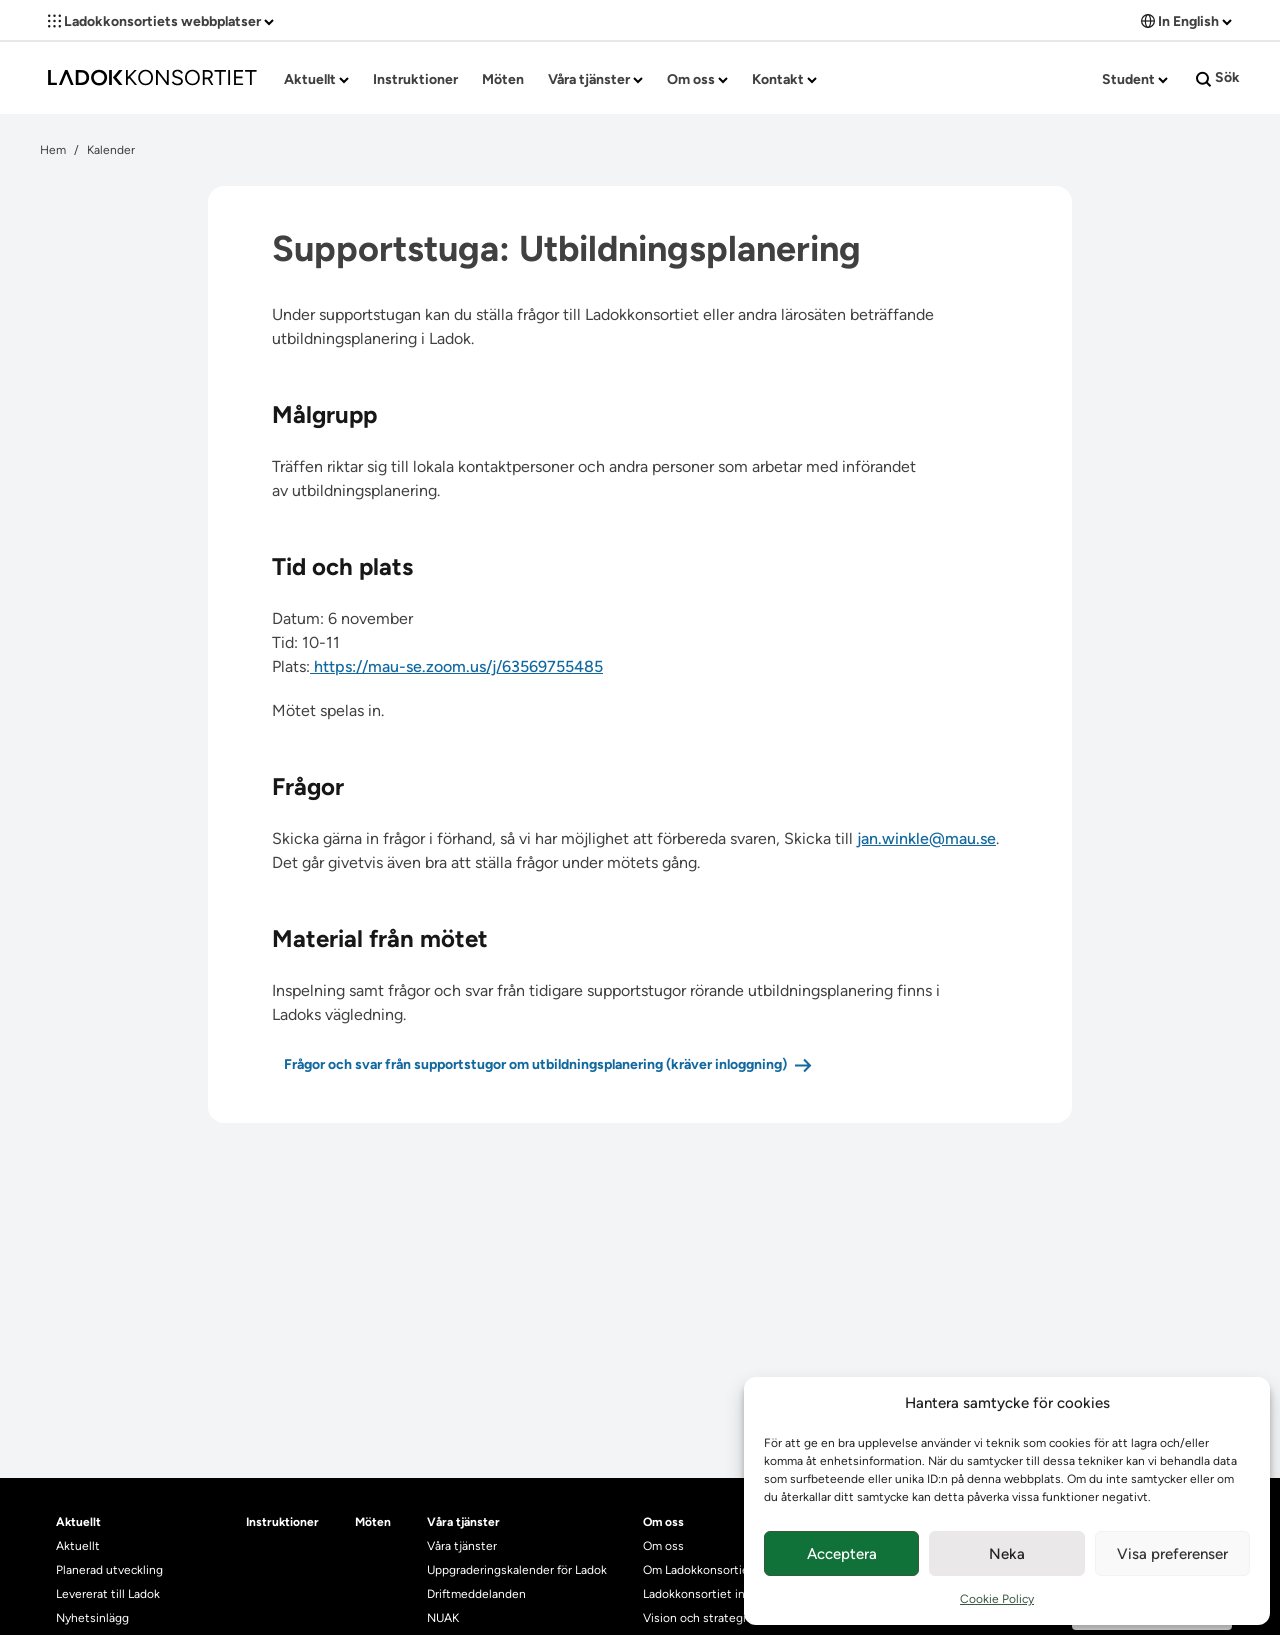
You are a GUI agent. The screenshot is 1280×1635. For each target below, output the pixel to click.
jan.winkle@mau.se (926, 838)
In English (1186, 21)
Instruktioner (415, 79)
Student (1135, 79)
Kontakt (784, 79)
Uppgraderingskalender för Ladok (517, 1570)
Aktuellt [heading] (78, 1522)
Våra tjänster (595, 79)
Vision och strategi (694, 1618)
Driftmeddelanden (476, 1594)
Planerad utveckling (109, 1570)
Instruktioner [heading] (282, 1522)
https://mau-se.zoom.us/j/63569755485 (456, 666)
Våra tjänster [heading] (463, 1522)
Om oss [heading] (663, 1522)
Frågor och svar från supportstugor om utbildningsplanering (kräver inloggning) (535, 1064)
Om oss (697, 79)
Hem (53, 150)
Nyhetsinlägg (92, 1618)
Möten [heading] (373, 1522)
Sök (1218, 78)
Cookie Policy (997, 1599)
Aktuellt (316, 79)
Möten (503, 79)
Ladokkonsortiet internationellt (728, 1594)
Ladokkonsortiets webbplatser (161, 21)
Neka (1007, 1554)
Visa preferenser (1172, 1554)
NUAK (443, 1618)
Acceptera (842, 1554)
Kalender (111, 150)
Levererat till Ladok (108, 1594)
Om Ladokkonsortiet (698, 1570)
